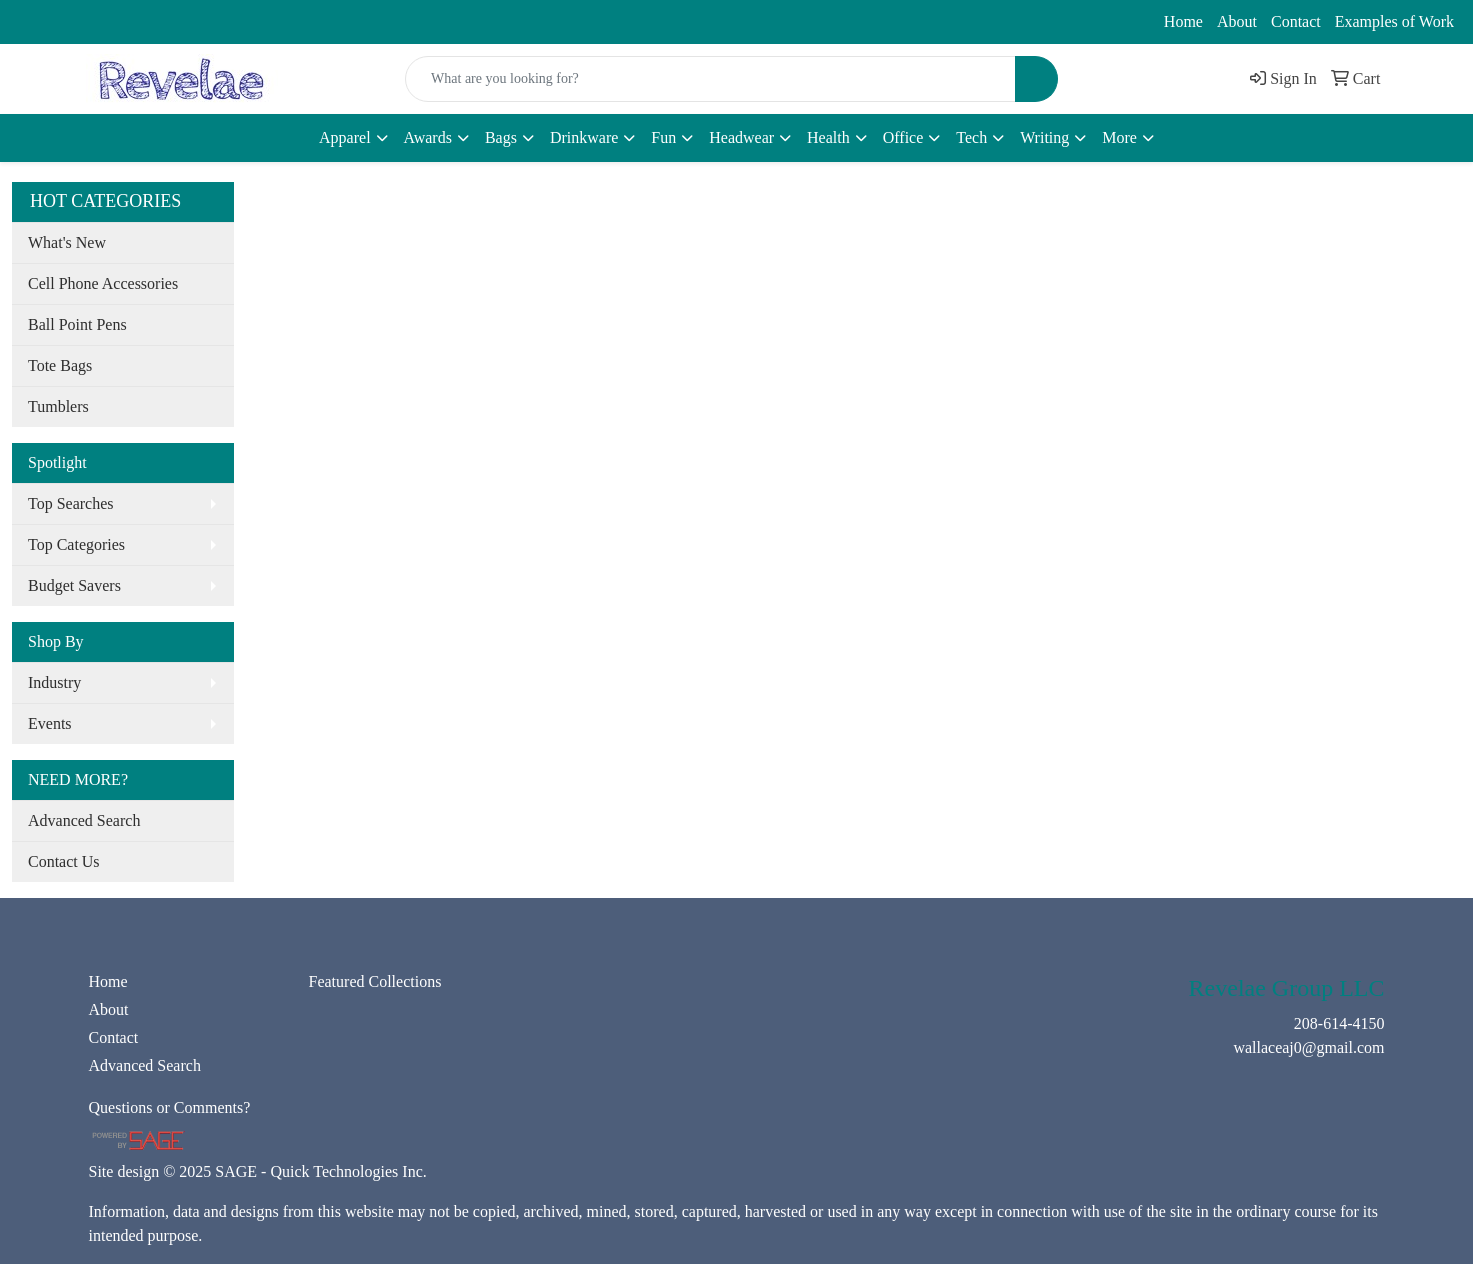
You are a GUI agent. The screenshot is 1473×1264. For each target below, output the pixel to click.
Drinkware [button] (584, 137)
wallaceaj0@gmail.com (220, 22)
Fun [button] (663, 137)
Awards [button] (428, 137)
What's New (67, 242)
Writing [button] (1044, 137)
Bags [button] (501, 137)
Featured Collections (375, 981)
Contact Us (64, 861)
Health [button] (828, 137)
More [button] (1119, 137)
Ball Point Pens (77, 324)
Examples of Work (1394, 21)
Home (1183, 21)
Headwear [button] (741, 137)
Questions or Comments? (170, 1107)
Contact (1296, 21)
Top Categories (76, 544)
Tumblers (58, 406)
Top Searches (71, 503)
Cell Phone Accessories (103, 283)
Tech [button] (971, 137)
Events (50, 723)
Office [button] (903, 137)
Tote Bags (60, 365)
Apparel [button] (345, 137)
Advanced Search (84, 820)
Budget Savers (74, 585)
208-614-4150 (70, 22)
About (1237, 21)
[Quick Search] (710, 79)
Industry (54, 682)
